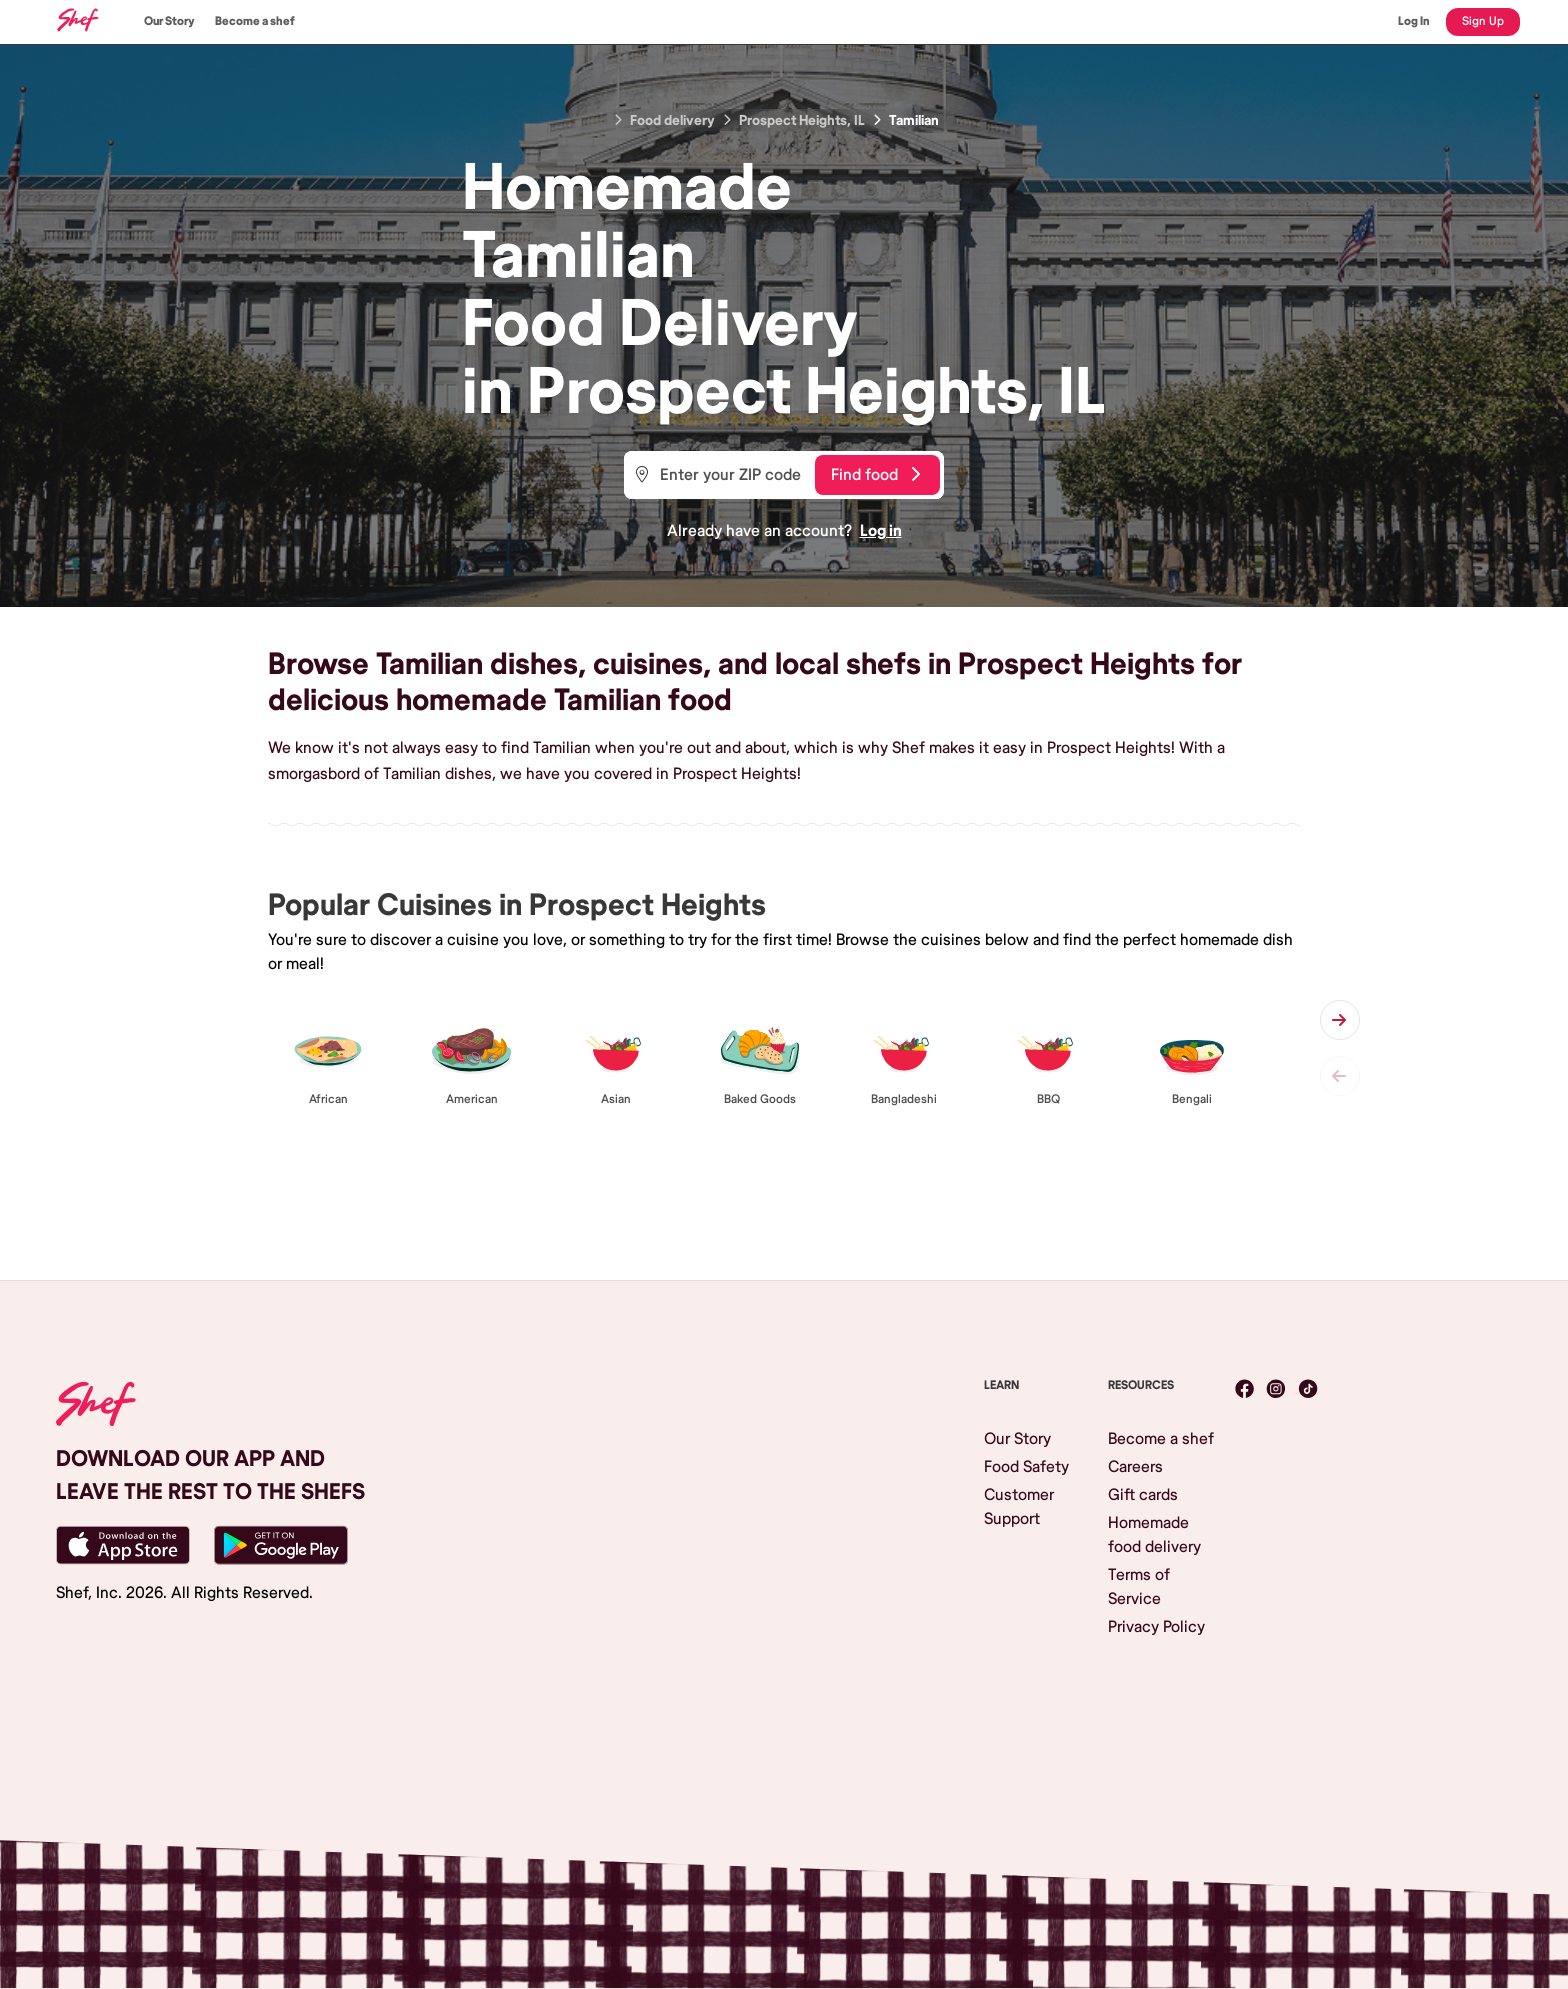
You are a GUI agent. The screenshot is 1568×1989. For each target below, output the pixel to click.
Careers (1135, 1467)
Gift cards (1143, 1495)
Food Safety (1026, 1467)
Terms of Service (1139, 1587)
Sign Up (1483, 21)
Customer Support (1019, 1507)
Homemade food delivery (1154, 1535)
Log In (1414, 21)
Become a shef (255, 21)
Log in (881, 531)
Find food (875, 475)
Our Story (169, 21)
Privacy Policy (1156, 1627)
